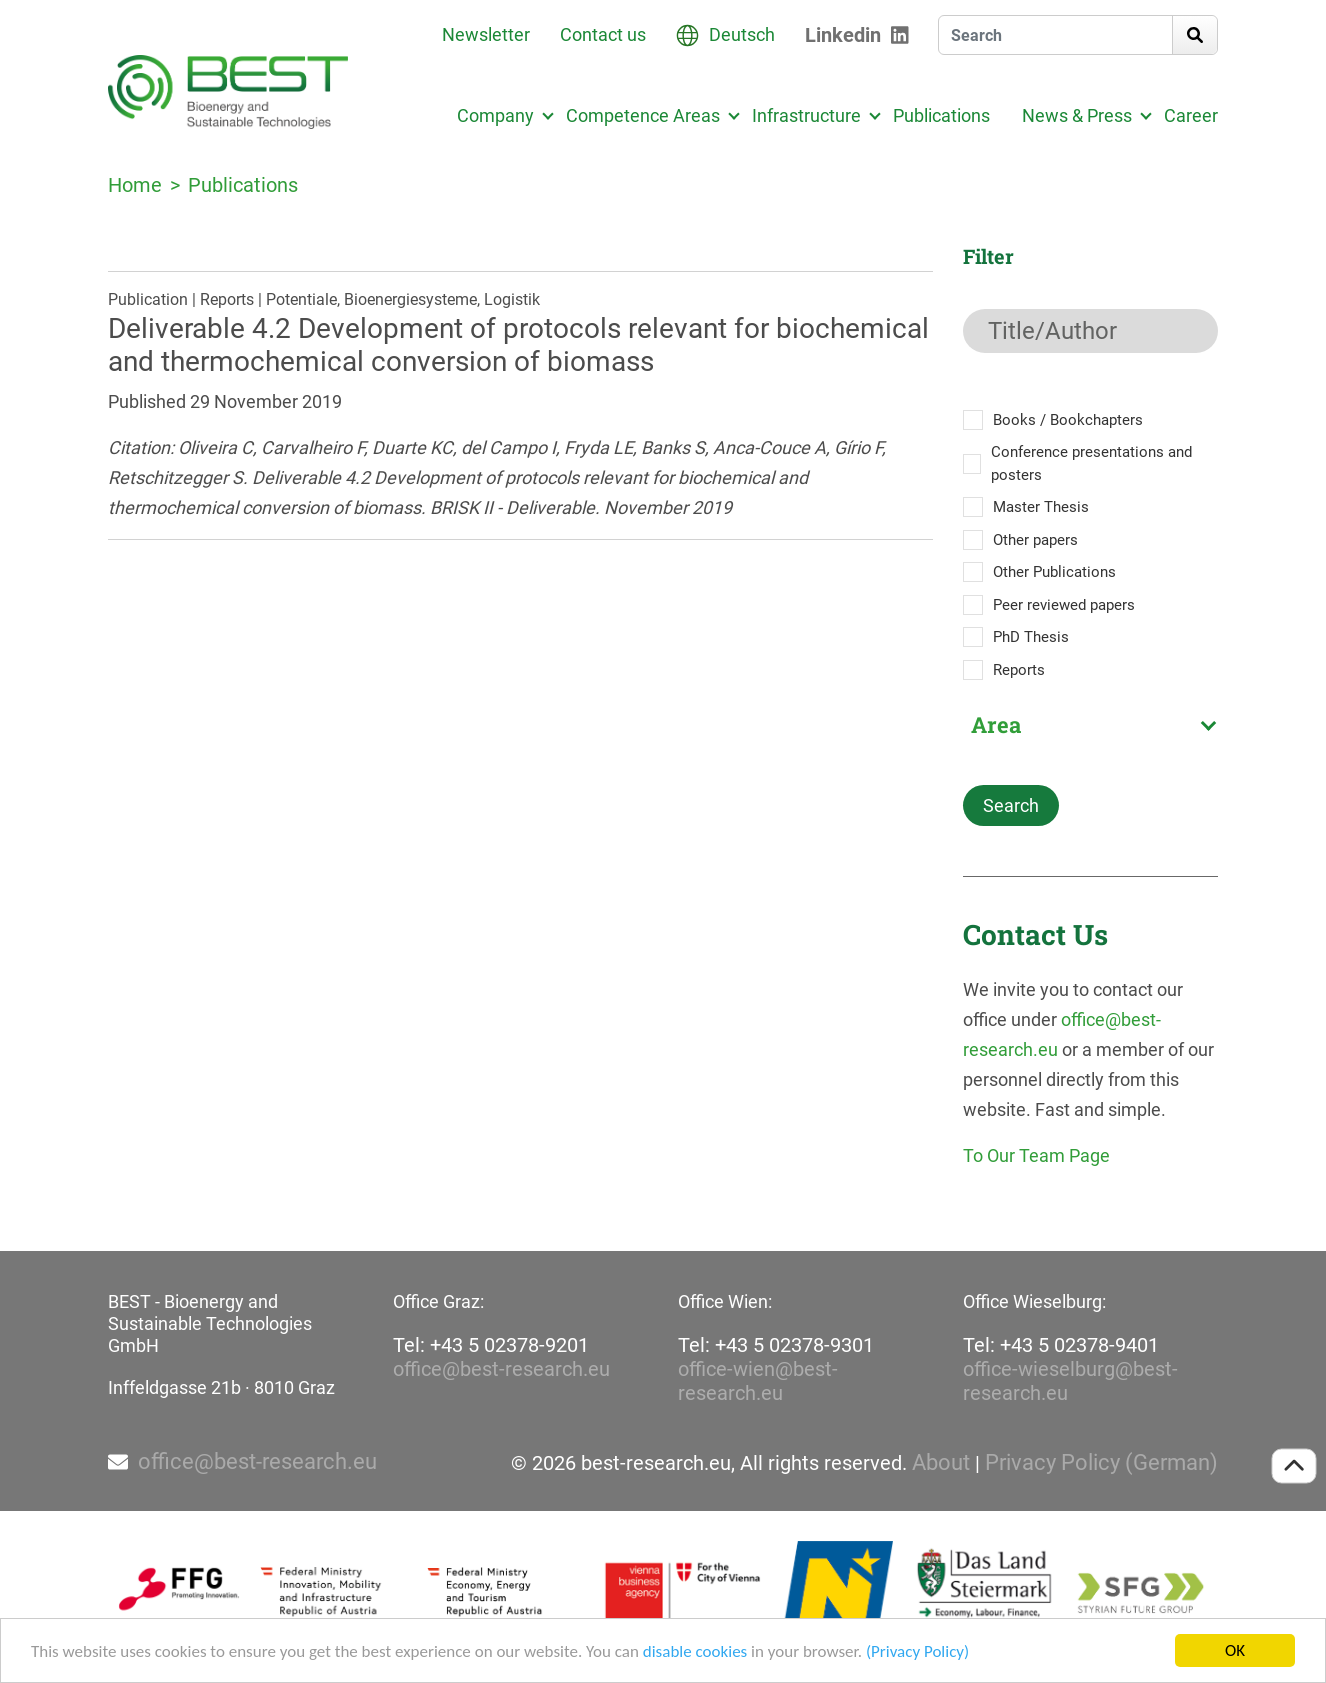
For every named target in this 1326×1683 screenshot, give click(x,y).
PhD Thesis (1031, 637)
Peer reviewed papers (1064, 605)
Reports (1019, 670)
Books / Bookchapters (1068, 420)
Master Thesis (1041, 507)
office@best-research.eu (501, 1369)
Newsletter (486, 34)
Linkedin (843, 35)
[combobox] (1090, 725)
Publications (941, 115)
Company (495, 115)
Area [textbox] (996, 725)
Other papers (1035, 540)
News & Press (1077, 115)
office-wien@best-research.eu (758, 1381)
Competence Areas (643, 115)
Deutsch (742, 34)
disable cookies (695, 1652)
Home (135, 185)
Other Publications (1054, 572)
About (941, 1463)
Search (1011, 805)
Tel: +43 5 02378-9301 (776, 1345)
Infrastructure (806, 115)
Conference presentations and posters (1091, 463)
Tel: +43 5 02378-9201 (491, 1345)
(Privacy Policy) (917, 1652)
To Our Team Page (1036, 1155)
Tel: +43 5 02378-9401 (1061, 1345)
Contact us (603, 34)
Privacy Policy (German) (1101, 1463)
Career (1191, 115)
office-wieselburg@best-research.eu (1070, 1381)
